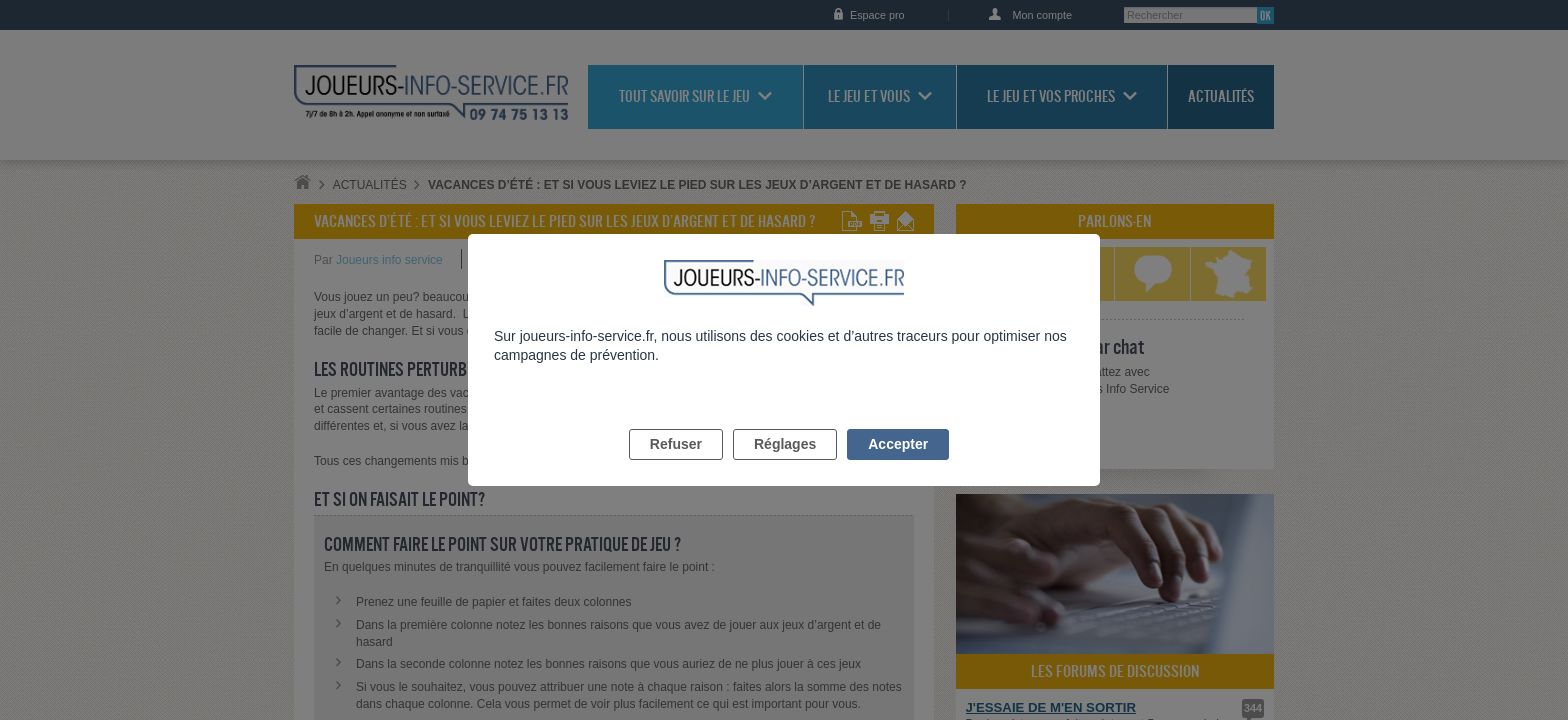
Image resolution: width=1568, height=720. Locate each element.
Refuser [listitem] (676, 467)
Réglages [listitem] (785, 467)
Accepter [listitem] (898, 467)
